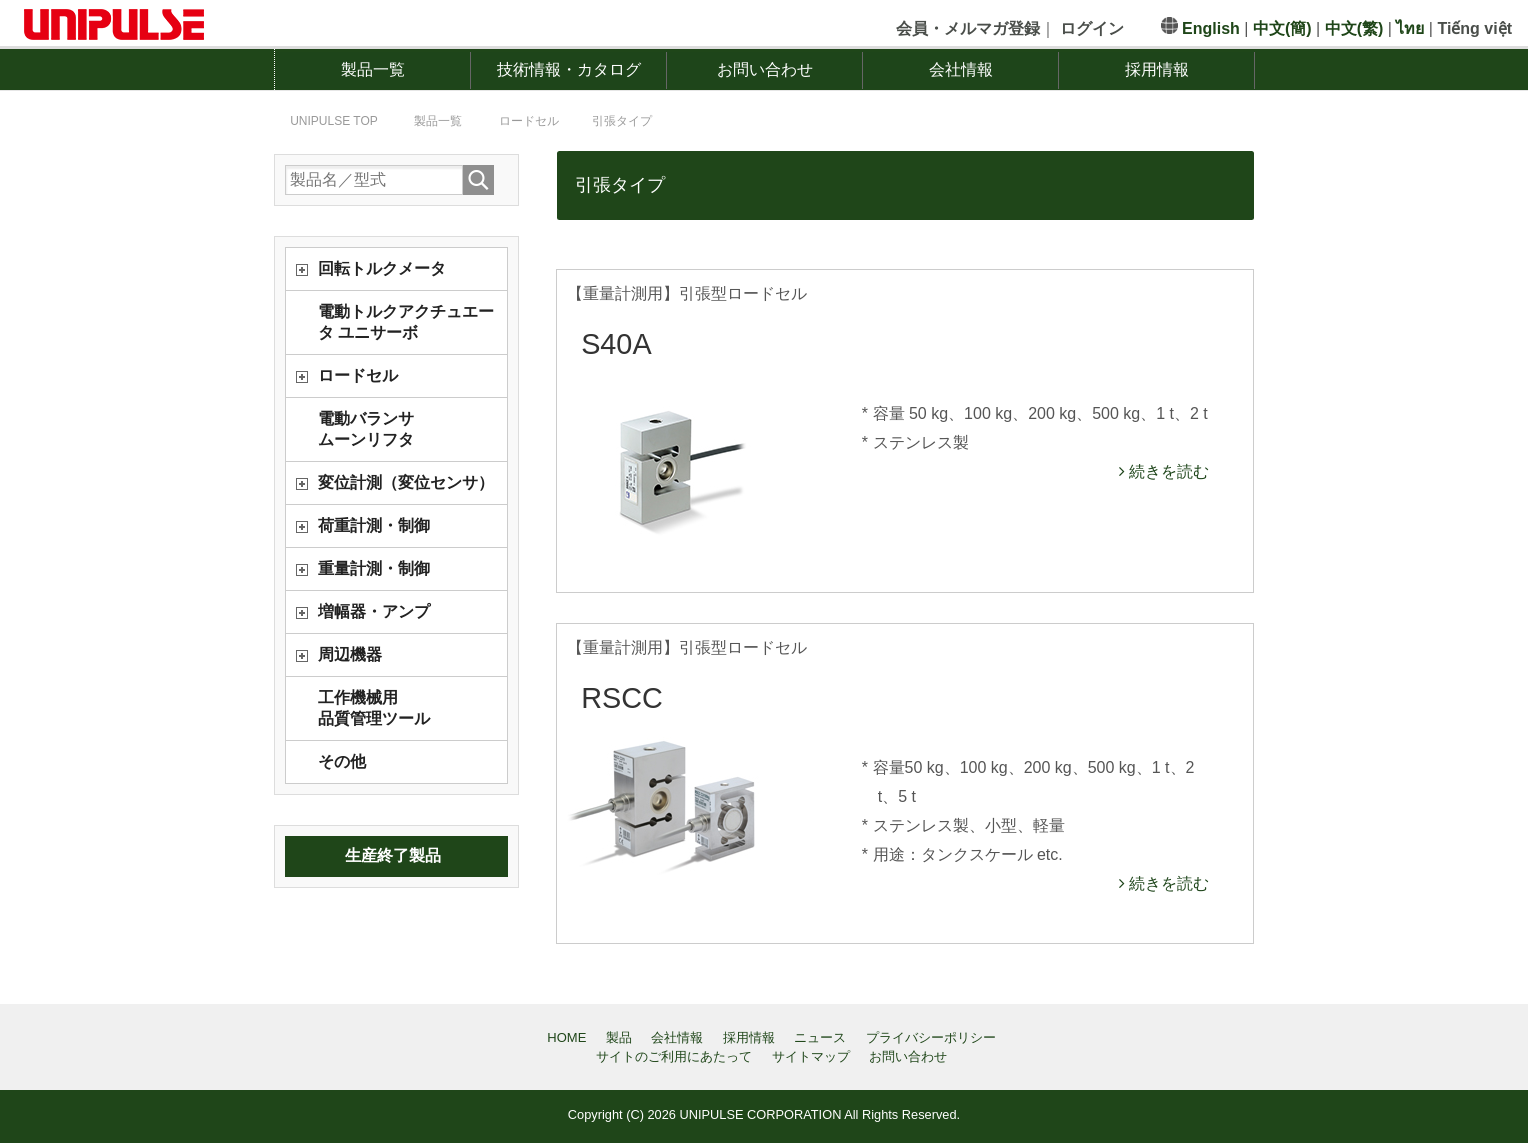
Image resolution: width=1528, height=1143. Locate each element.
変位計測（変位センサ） (406, 482)
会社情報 (961, 69)
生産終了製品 (393, 855)
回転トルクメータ (382, 268)
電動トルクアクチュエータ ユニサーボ (406, 322)
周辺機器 (350, 654)
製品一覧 (373, 69)
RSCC (622, 698)
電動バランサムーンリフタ (366, 429)
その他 (342, 761)
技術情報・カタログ (569, 69)
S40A (616, 344)
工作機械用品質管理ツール (374, 708)
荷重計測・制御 (374, 525)
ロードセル (358, 375)
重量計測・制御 (374, 568)
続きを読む (1167, 471)
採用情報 (1157, 69)
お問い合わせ (765, 69)
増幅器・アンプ (374, 611)
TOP (334, 121)
